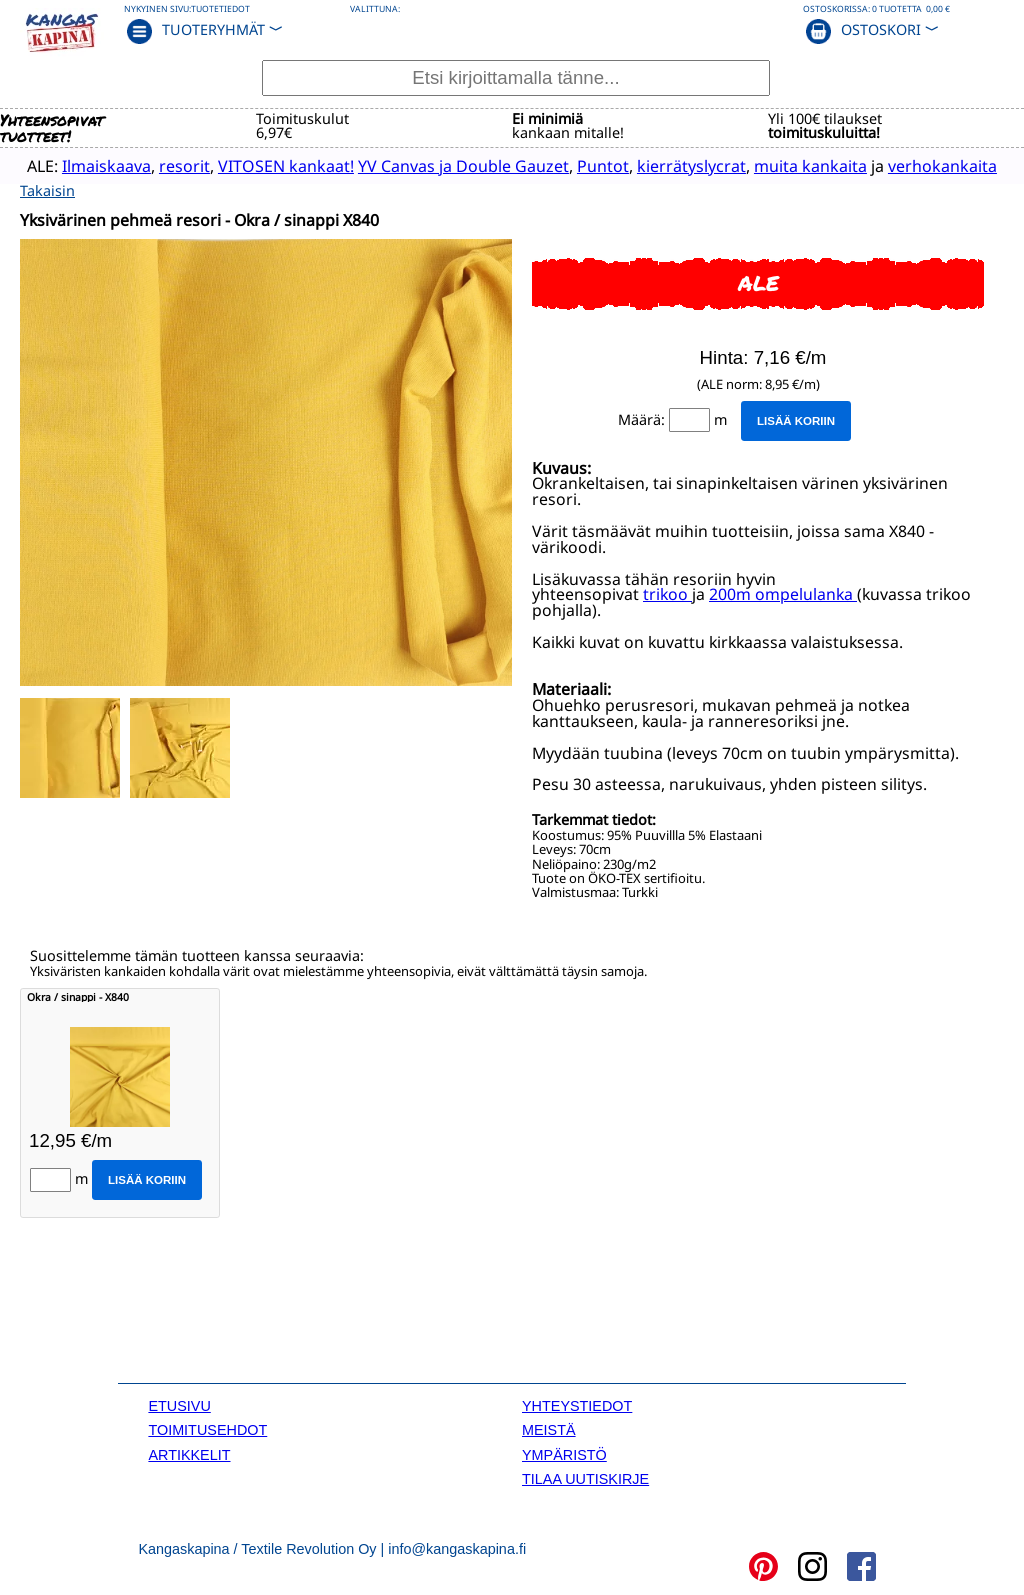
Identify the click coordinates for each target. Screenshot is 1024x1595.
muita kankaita (794, 165)
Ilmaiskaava (90, 165)
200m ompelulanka (781, 593)
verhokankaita (926, 165)
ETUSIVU (179, 1405)
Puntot (587, 165)
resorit (168, 165)
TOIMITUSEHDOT (207, 1429)
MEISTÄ (549, 1429)
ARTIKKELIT (189, 1454)
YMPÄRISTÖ (564, 1454)
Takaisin (47, 189)
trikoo (667, 593)
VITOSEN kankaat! (270, 165)
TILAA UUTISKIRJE (585, 1478)
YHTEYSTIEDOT (577, 1405)
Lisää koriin (796, 419)
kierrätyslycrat (675, 165)
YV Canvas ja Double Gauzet (447, 165)
